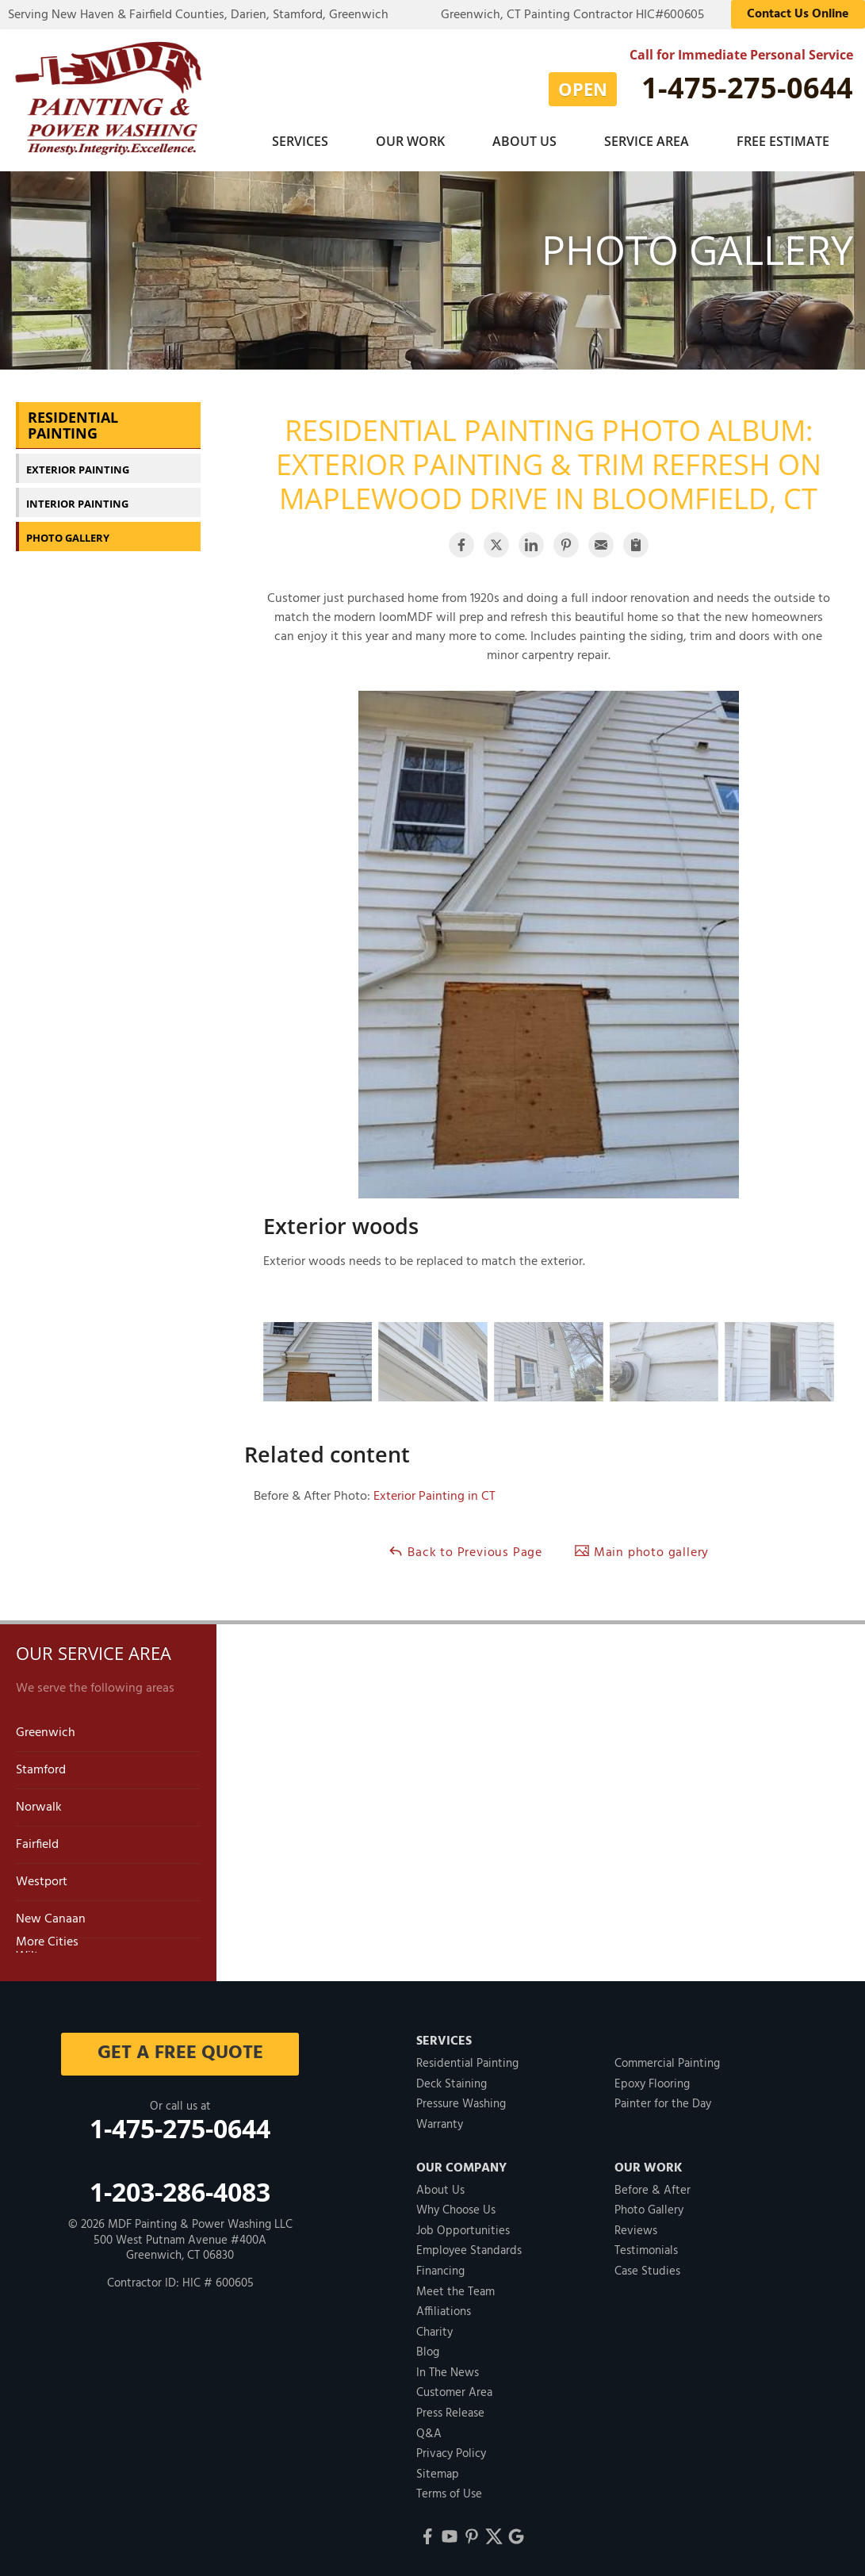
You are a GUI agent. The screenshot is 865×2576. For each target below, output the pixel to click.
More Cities (47, 1940)
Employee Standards (469, 2249)
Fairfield (37, 1843)
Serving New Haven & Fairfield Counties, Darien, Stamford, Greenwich (198, 15)
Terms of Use (449, 2492)
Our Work (410, 141)
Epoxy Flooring (652, 2082)
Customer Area (454, 2391)
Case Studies (647, 2269)
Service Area (646, 141)
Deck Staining (451, 2082)
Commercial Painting (667, 2062)
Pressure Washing (461, 2102)
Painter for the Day (662, 2102)
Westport (41, 1880)
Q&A (429, 2432)
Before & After (652, 2188)
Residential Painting (73, 423)
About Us (524, 141)
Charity (434, 2330)
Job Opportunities (463, 2229)
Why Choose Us (456, 2208)
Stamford (41, 1768)
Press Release (450, 2411)
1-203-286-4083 (180, 2190)
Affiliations (443, 2310)
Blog (427, 2350)
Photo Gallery (67, 536)
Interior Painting (77, 502)
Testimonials (646, 2249)
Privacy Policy (451, 2452)
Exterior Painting (77, 468)
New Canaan (51, 1917)
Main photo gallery (641, 1551)
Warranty (439, 2123)
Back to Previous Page (465, 1551)
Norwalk (39, 1806)
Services (300, 141)
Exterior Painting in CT (434, 1495)
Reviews (635, 2229)
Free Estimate (783, 141)
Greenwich (45, 1731)
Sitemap (437, 2472)
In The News (447, 2371)
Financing (440, 2269)
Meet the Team (455, 2290)
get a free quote (180, 2052)
